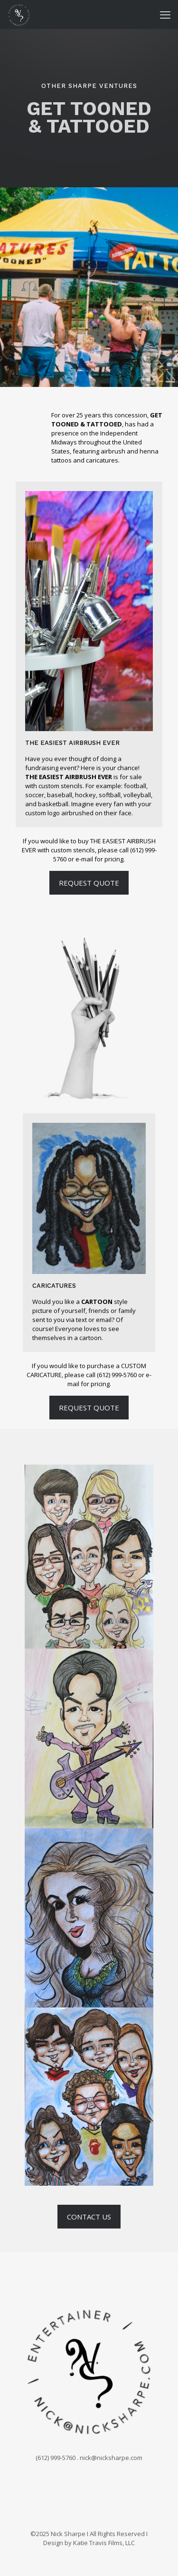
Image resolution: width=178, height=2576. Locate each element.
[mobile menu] (165, 14)
